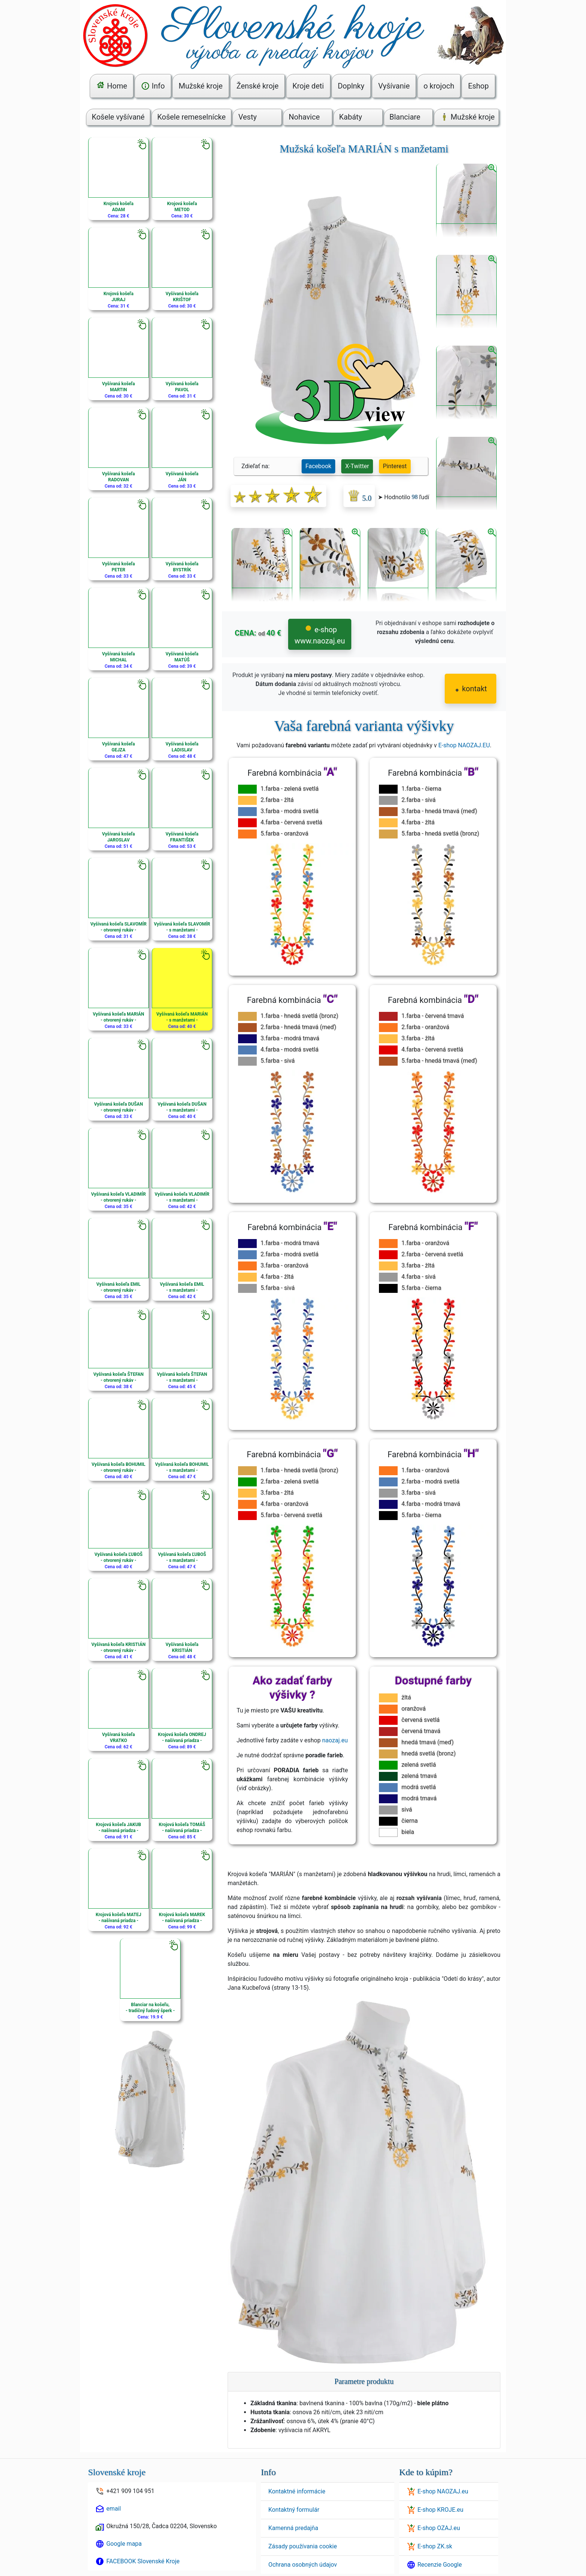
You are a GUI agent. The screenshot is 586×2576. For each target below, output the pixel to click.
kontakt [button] (471, 688)
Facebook (318, 466)
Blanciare (404, 116)
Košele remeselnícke (191, 116)
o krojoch (438, 85)
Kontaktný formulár (293, 2509)
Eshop (478, 85)
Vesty (247, 116)
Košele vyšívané (118, 116)
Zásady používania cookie (302, 2546)
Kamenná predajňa (293, 2528)
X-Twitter (357, 466)
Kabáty (350, 116)
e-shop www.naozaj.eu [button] (319, 635)
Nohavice (304, 116)
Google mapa (124, 2543)
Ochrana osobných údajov (302, 2564)
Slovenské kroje (116, 2472)
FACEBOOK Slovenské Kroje (142, 2561)
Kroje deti (308, 85)
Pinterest (395, 466)
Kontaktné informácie (297, 2491)
